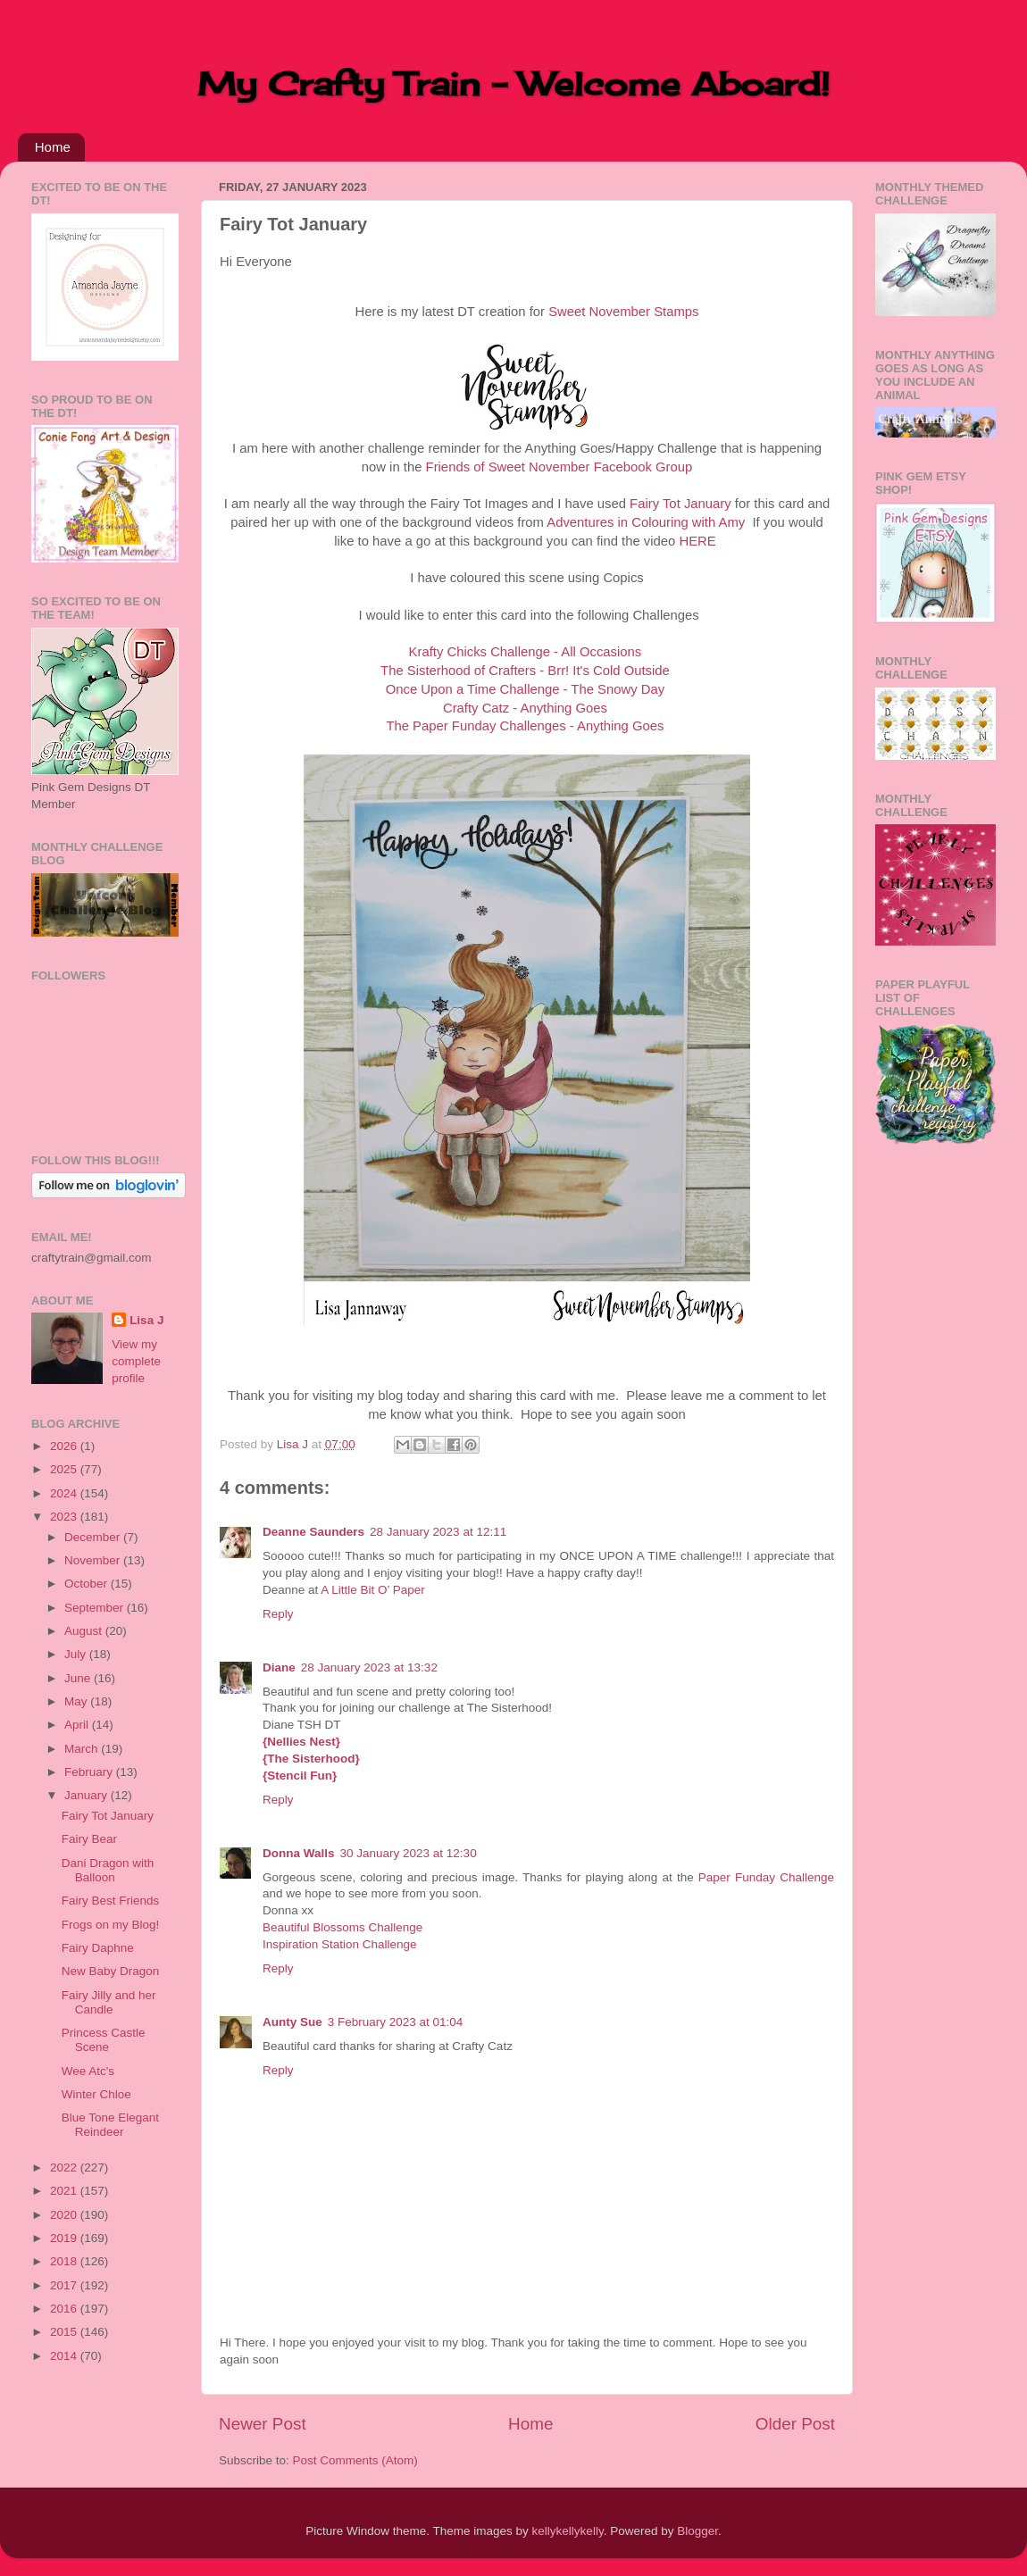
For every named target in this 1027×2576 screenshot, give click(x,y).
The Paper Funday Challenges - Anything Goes (525, 726)
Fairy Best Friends (111, 1900)
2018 (65, 2261)
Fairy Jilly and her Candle (109, 2002)
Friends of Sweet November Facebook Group (559, 467)
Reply (278, 1614)
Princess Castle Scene (104, 2040)
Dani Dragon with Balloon (108, 1870)
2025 (65, 1469)
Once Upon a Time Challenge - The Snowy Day (525, 689)
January (87, 1795)
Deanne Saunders (313, 1531)
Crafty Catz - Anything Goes (525, 708)
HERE (697, 541)
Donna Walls (299, 1853)
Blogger (697, 2531)
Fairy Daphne (98, 1948)
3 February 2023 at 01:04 (395, 2022)
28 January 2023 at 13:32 (369, 1667)
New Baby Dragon (111, 1971)
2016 (65, 2308)
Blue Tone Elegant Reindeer (110, 2124)
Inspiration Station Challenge (340, 1944)
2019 (65, 2238)
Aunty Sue (292, 2022)
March (82, 1748)
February (90, 1772)
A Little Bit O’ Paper (373, 1589)
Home (53, 146)
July (76, 1654)
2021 (65, 2190)
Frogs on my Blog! (111, 1924)
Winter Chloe (96, 2094)
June (79, 1678)
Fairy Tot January (680, 503)
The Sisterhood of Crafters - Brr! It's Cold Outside (525, 670)
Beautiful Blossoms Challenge (342, 1927)
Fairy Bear (89, 1839)
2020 (65, 2215)
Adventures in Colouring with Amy (646, 522)
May (77, 1701)
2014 (65, 2356)
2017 (65, 2285)
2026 (65, 1446)
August (84, 1631)
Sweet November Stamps (623, 311)
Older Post (795, 2423)
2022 (65, 2167)
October (87, 1583)
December (93, 1537)
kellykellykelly (568, 2531)
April (78, 1724)
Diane (279, 1667)
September (95, 1607)
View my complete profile (136, 1361)
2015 (65, 2331)
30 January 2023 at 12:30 (408, 1853)
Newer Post (262, 2423)
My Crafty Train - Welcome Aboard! (513, 84)
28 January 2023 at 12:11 (438, 1531)
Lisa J (146, 1320)
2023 (65, 1516)
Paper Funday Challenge (766, 1877)
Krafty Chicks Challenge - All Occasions (525, 652)
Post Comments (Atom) (355, 2460)
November (93, 1560)
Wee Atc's (88, 2071)
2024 (65, 1493)
